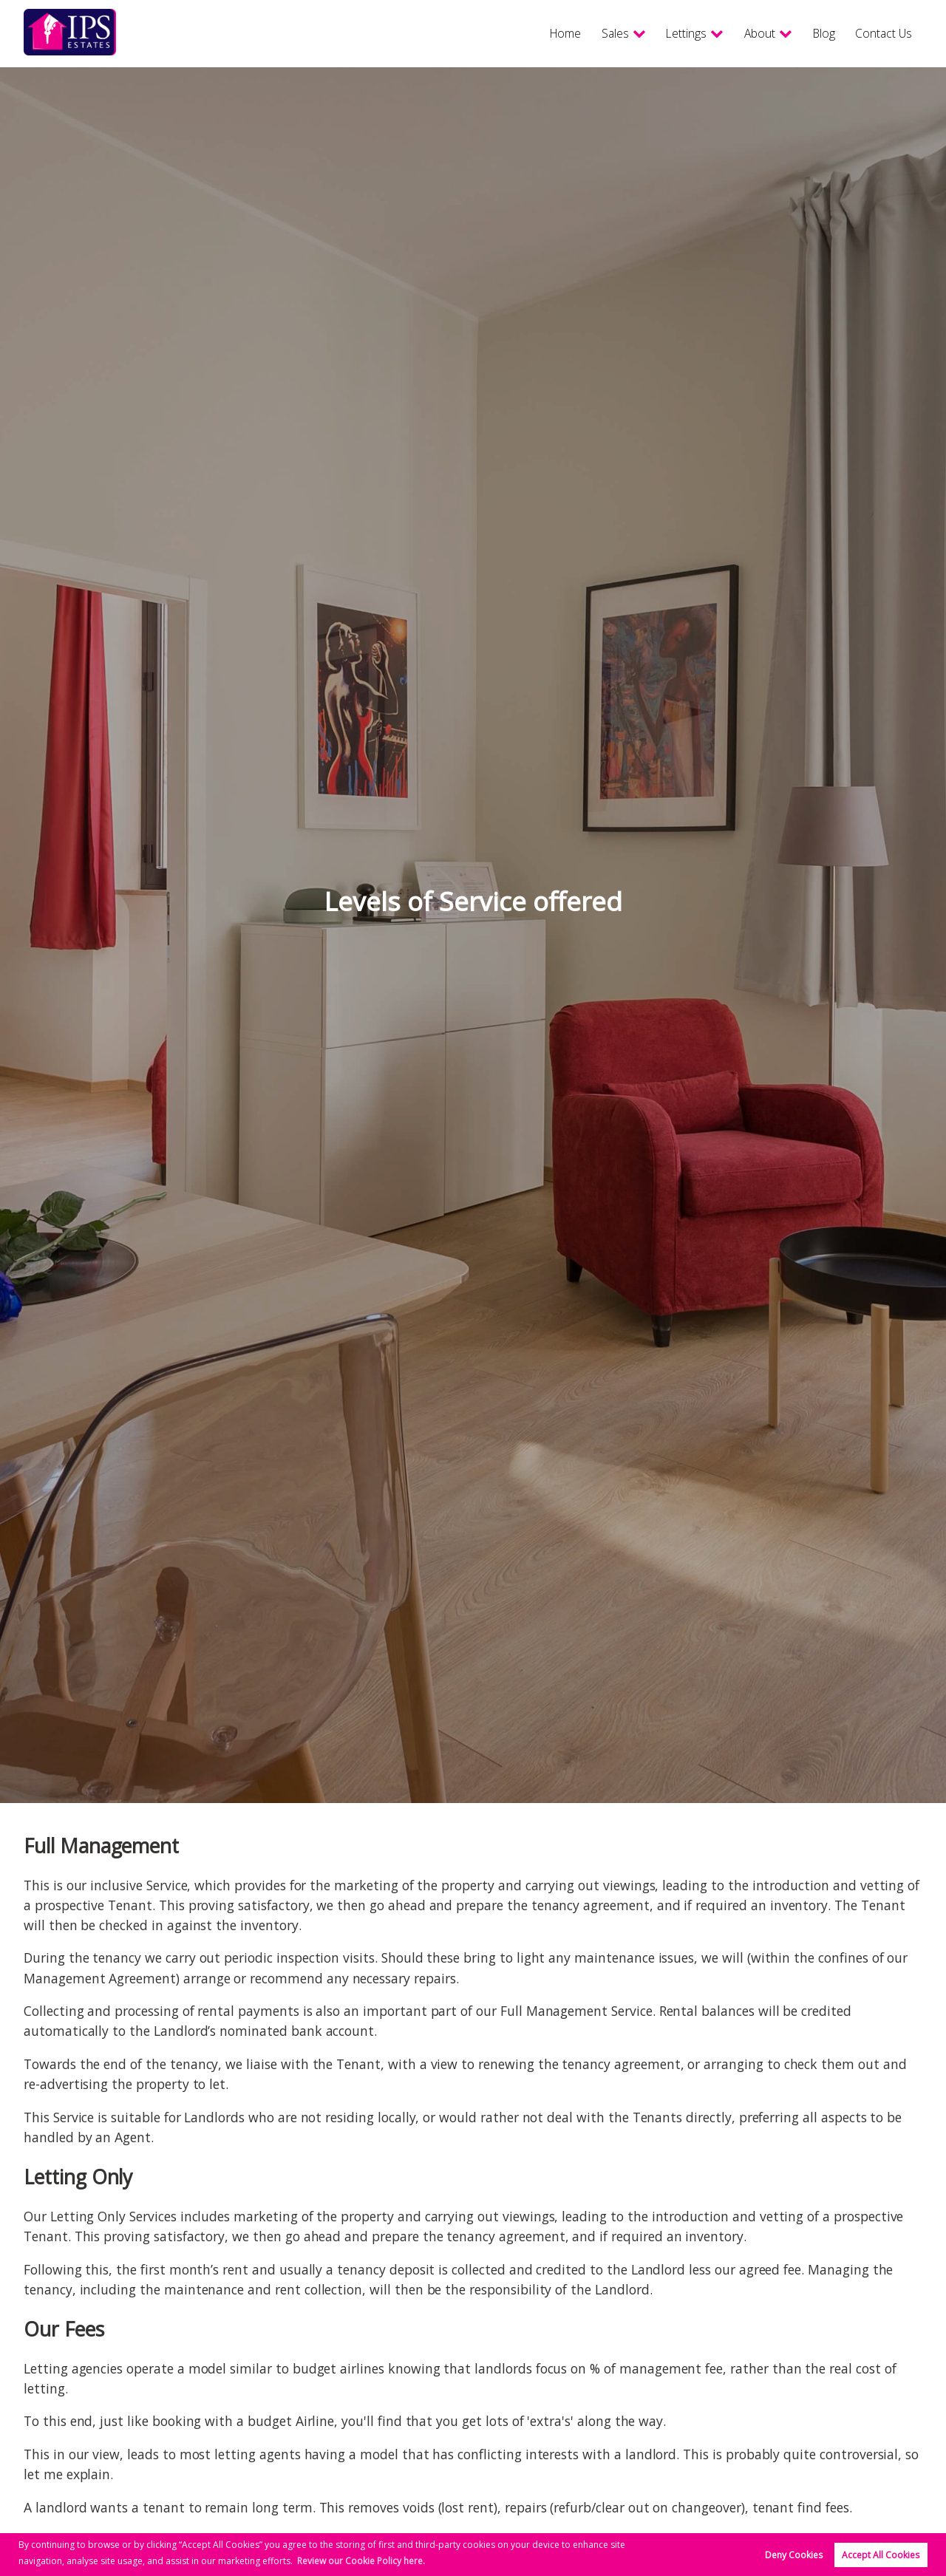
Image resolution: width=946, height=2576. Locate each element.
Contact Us (878, 33)
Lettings (659, 33)
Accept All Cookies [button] (880, 2555)
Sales (582, 33)
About (741, 33)
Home (528, 33)
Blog (810, 33)
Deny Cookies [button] (794, 2555)
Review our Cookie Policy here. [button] (361, 2561)
